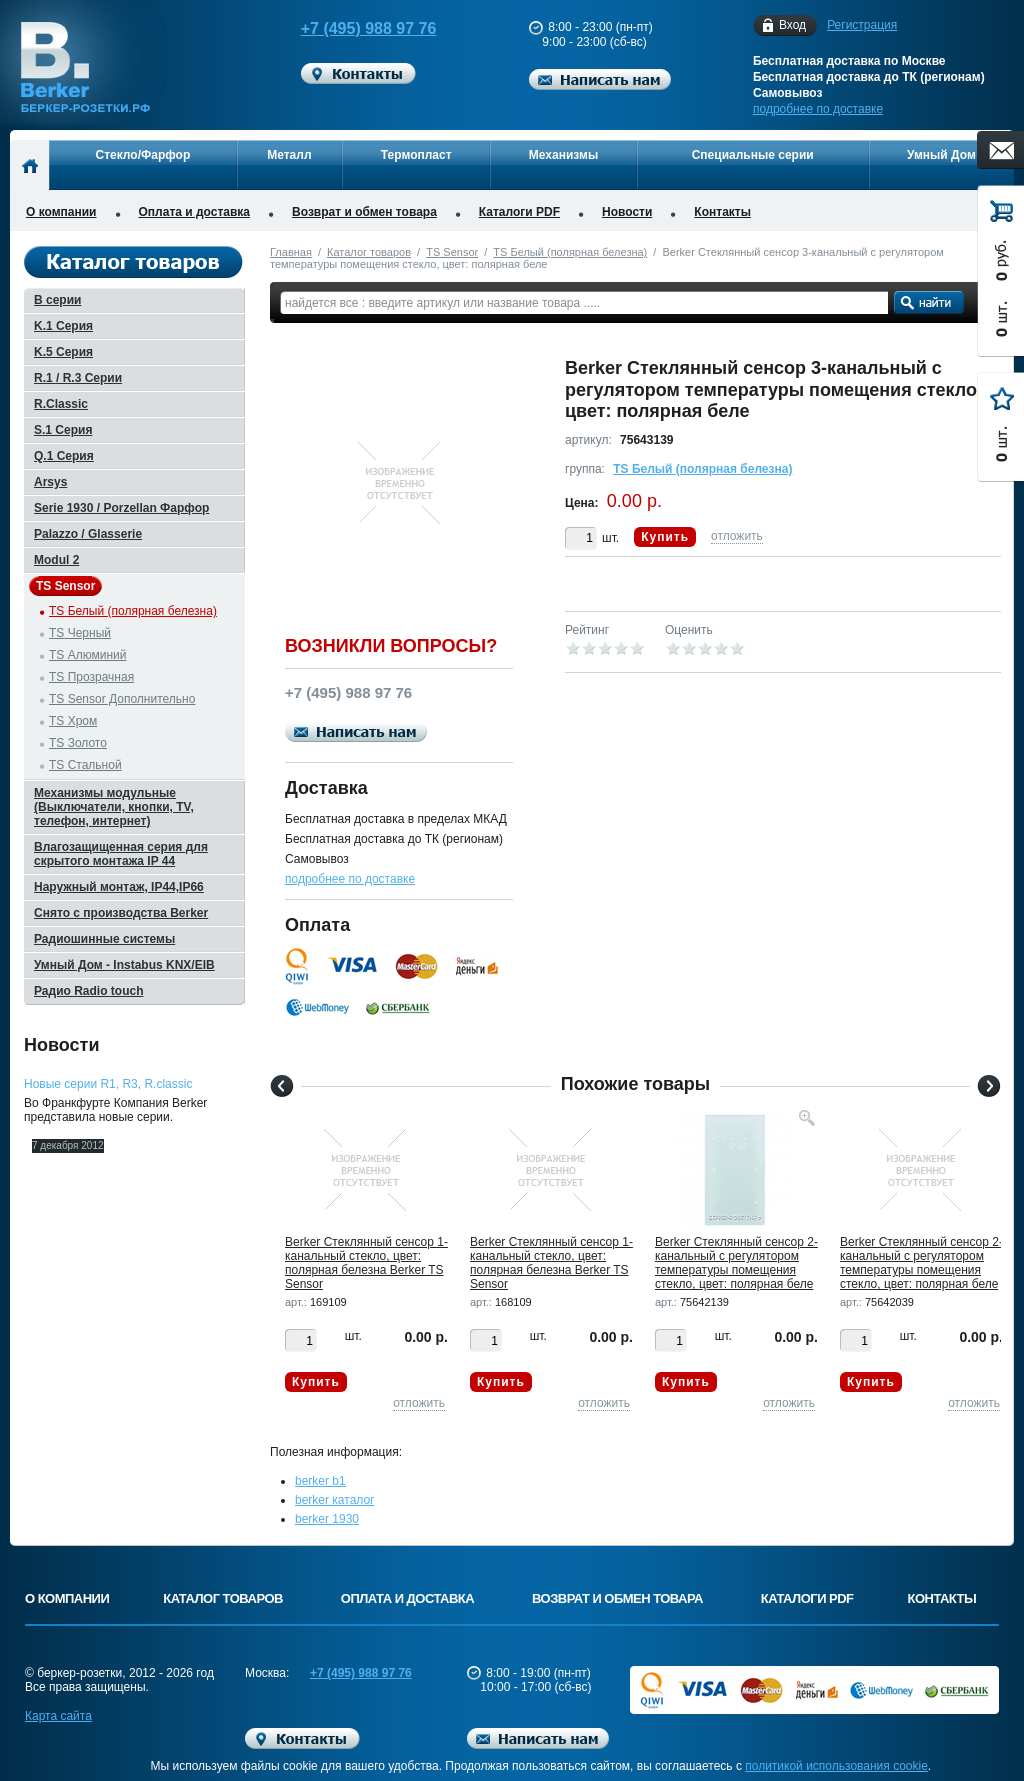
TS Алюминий (88, 655)
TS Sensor (452, 252)
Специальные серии (753, 155)
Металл (289, 155)
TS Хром (73, 721)
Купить (665, 537)
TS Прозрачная (91, 677)
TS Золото (78, 743)
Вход (792, 25)
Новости (627, 212)
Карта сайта (58, 1716)
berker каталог (335, 1500)
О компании (61, 212)
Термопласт (416, 155)
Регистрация (862, 25)
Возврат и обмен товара (364, 212)
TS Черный (80, 633)
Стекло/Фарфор (143, 155)
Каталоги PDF (519, 212)
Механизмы (563, 155)
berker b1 (320, 1481)
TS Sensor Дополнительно (122, 699)
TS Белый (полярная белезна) (570, 252)
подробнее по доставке (818, 109)
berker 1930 (327, 1519)
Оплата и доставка (195, 212)
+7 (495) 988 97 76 (350, 28)
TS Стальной (85, 765)
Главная (291, 252)
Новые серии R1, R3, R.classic (108, 1084)
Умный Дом (941, 155)
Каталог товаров (369, 252)
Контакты (722, 212)
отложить (737, 536)
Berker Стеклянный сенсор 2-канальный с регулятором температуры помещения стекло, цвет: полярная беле (736, 1263)
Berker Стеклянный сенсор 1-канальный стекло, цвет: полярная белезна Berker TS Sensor (366, 1263)
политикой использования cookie (836, 1766)
